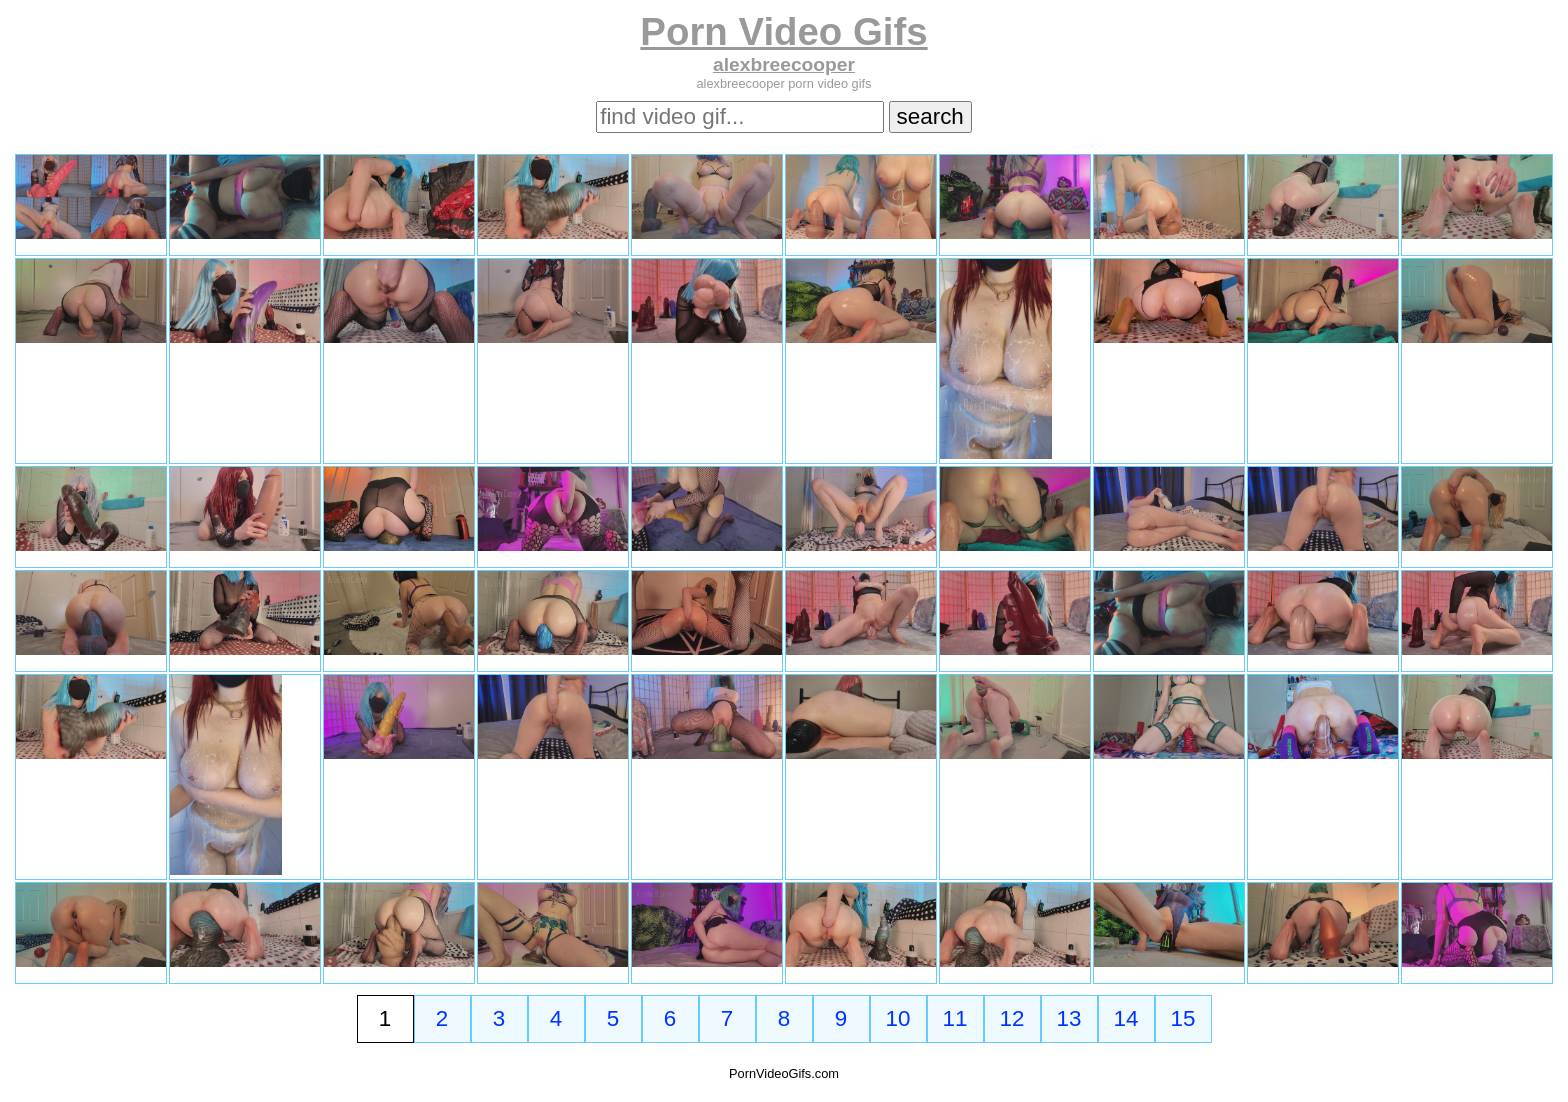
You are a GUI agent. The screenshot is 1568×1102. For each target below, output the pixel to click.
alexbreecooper (784, 64)
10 (898, 1018)
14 (1126, 1018)
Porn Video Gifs (783, 31)
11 (955, 1018)
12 (1012, 1018)
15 (1183, 1018)
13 (1069, 1018)
